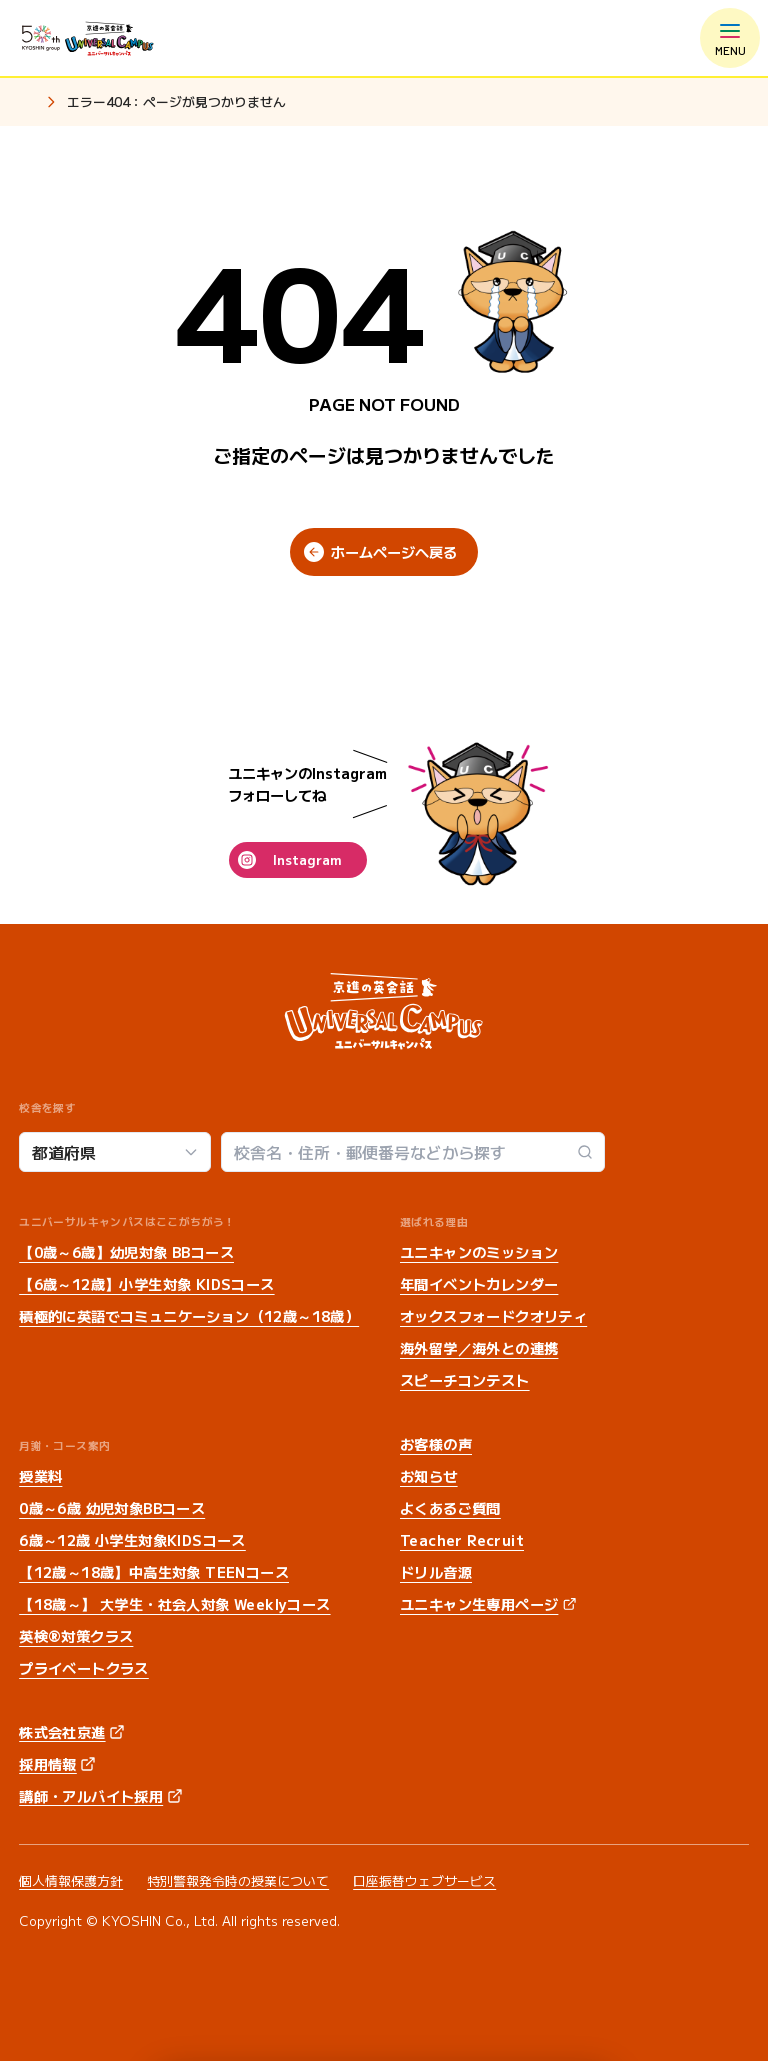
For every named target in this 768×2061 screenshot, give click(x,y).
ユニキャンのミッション (479, 1252)
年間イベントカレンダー (479, 1284)
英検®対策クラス (76, 1636)
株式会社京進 (62, 1732)
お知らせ (429, 1476)
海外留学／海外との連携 (479, 1348)
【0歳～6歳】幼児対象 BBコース (126, 1252)
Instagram (307, 859)
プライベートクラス (84, 1668)
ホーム (27, 103)
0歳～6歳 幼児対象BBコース (112, 1508)
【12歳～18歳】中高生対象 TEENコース (154, 1572)
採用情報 (48, 1764)
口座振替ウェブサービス (424, 1880)
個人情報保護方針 (71, 1880)
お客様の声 (436, 1444)
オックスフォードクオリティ (493, 1316)
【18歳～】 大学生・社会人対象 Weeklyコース (174, 1604)
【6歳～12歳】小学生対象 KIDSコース (146, 1284)
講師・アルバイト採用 (91, 1796)
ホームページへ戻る (394, 552)
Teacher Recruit (462, 1540)
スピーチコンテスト (465, 1380)
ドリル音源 (436, 1572)
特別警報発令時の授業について (238, 1880)
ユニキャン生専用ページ (479, 1604)
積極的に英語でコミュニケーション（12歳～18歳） (189, 1316)
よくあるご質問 (450, 1508)
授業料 (40, 1476)
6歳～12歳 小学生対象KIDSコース (132, 1540)
